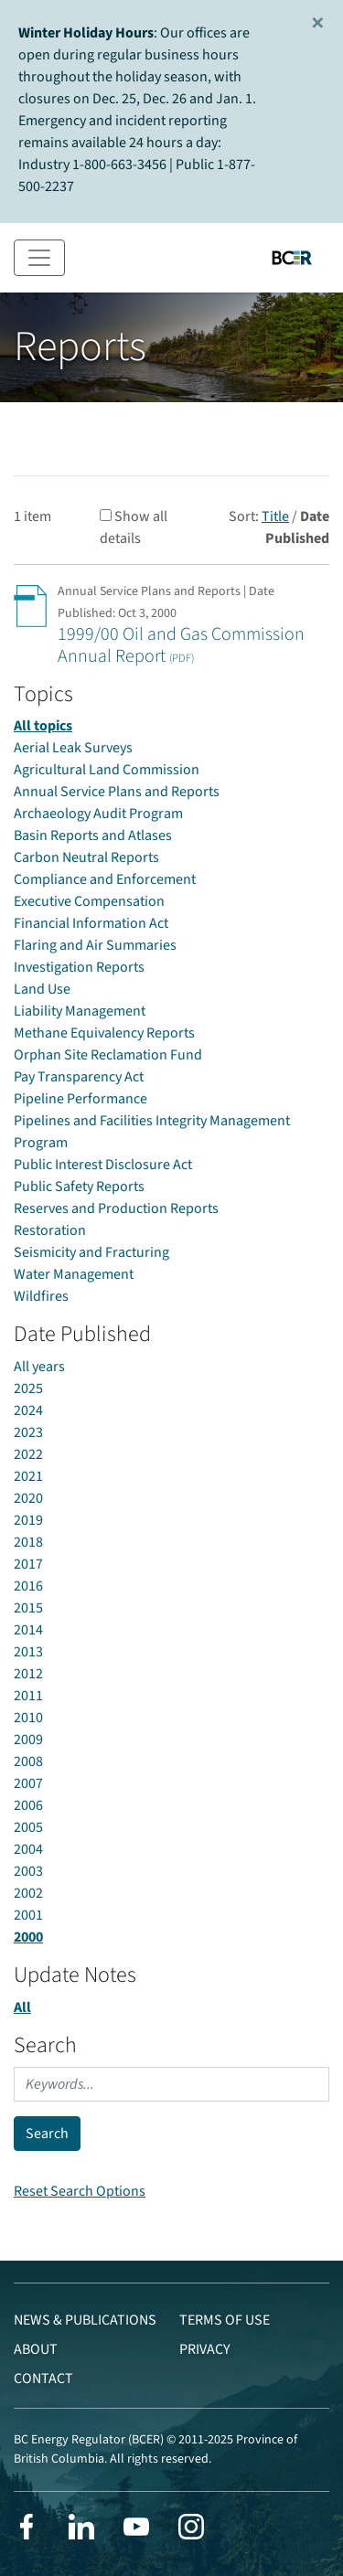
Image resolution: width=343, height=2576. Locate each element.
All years (39, 1367)
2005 (28, 1827)
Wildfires (41, 1296)
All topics (43, 726)
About (36, 2349)
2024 (28, 1410)
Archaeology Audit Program (98, 814)
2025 (28, 1388)
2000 (28, 1937)
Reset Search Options (79, 2191)
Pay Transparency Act (79, 1077)
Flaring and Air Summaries (95, 945)
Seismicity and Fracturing (91, 1252)
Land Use (42, 989)
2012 (28, 1674)
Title (275, 516)
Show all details (133, 527)
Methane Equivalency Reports (104, 1033)
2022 (28, 1454)
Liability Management (79, 1011)
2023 (28, 1432)
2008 (28, 1761)
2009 (28, 1740)
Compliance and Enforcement (105, 879)
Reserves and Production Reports (116, 1208)
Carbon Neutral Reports (86, 857)
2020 (28, 1498)
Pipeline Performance (80, 1099)
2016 (28, 1586)
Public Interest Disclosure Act (103, 1165)
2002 (28, 1893)
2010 (28, 1718)
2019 (28, 1520)
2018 (28, 1542)
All (22, 2007)
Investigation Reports (79, 967)
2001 (28, 1915)
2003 (28, 1871)
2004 (28, 1849)
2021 (28, 1476)
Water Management (74, 1274)
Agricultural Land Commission (106, 770)
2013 (28, 1652)
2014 (28, 1630)
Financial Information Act (91, 923)
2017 (28, 1564)
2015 (28, 1608)
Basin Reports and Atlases (93, 835)
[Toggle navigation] (39, 258)
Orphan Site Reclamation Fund (108, 1055)
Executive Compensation (89, 901)
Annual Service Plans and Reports (117, 792)
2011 (28, 1696)
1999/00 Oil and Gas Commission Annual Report (181, 645)
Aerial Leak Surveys (73, 748)
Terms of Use (224, 2320)
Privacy (204, 2349)
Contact (43, 2378)
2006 (28, 1805)
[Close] (318, 24)
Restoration (50, 1230)
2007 (28, 1783)
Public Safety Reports (79, 1186)
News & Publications (85, 2320)
